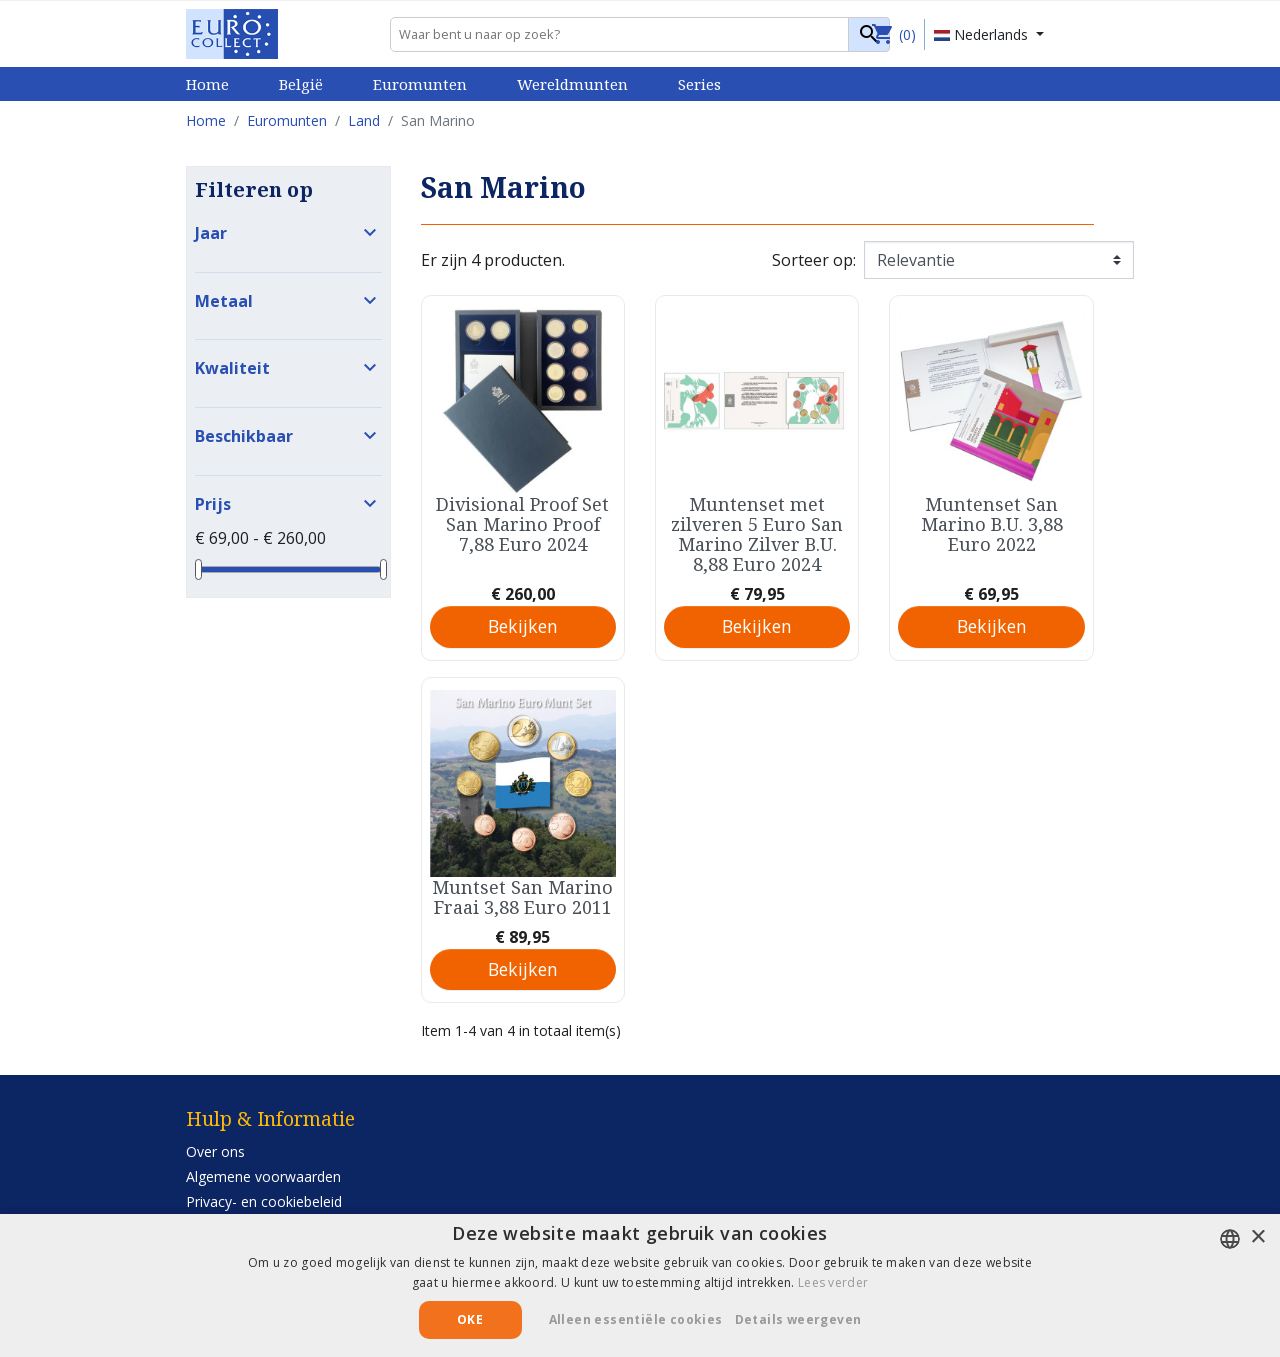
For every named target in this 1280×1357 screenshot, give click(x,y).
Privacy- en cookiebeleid (264, 1201)
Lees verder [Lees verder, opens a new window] (833, 1282)
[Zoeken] (640, 34)
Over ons (215, 1151)
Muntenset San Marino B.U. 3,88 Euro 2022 (992, 524)
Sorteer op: (814, 260)
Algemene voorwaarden (263, 1176)
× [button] (1257, 1237)
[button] (806, 1320)
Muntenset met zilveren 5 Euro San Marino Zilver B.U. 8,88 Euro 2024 (757, 534)
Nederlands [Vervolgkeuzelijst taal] (983, 34)
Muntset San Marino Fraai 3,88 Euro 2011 (522, 897)
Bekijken (523, 626)
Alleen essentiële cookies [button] (636, 1319)
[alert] (640, 1285)
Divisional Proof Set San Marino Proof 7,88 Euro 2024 (522, 524)
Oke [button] (470, 1319)
